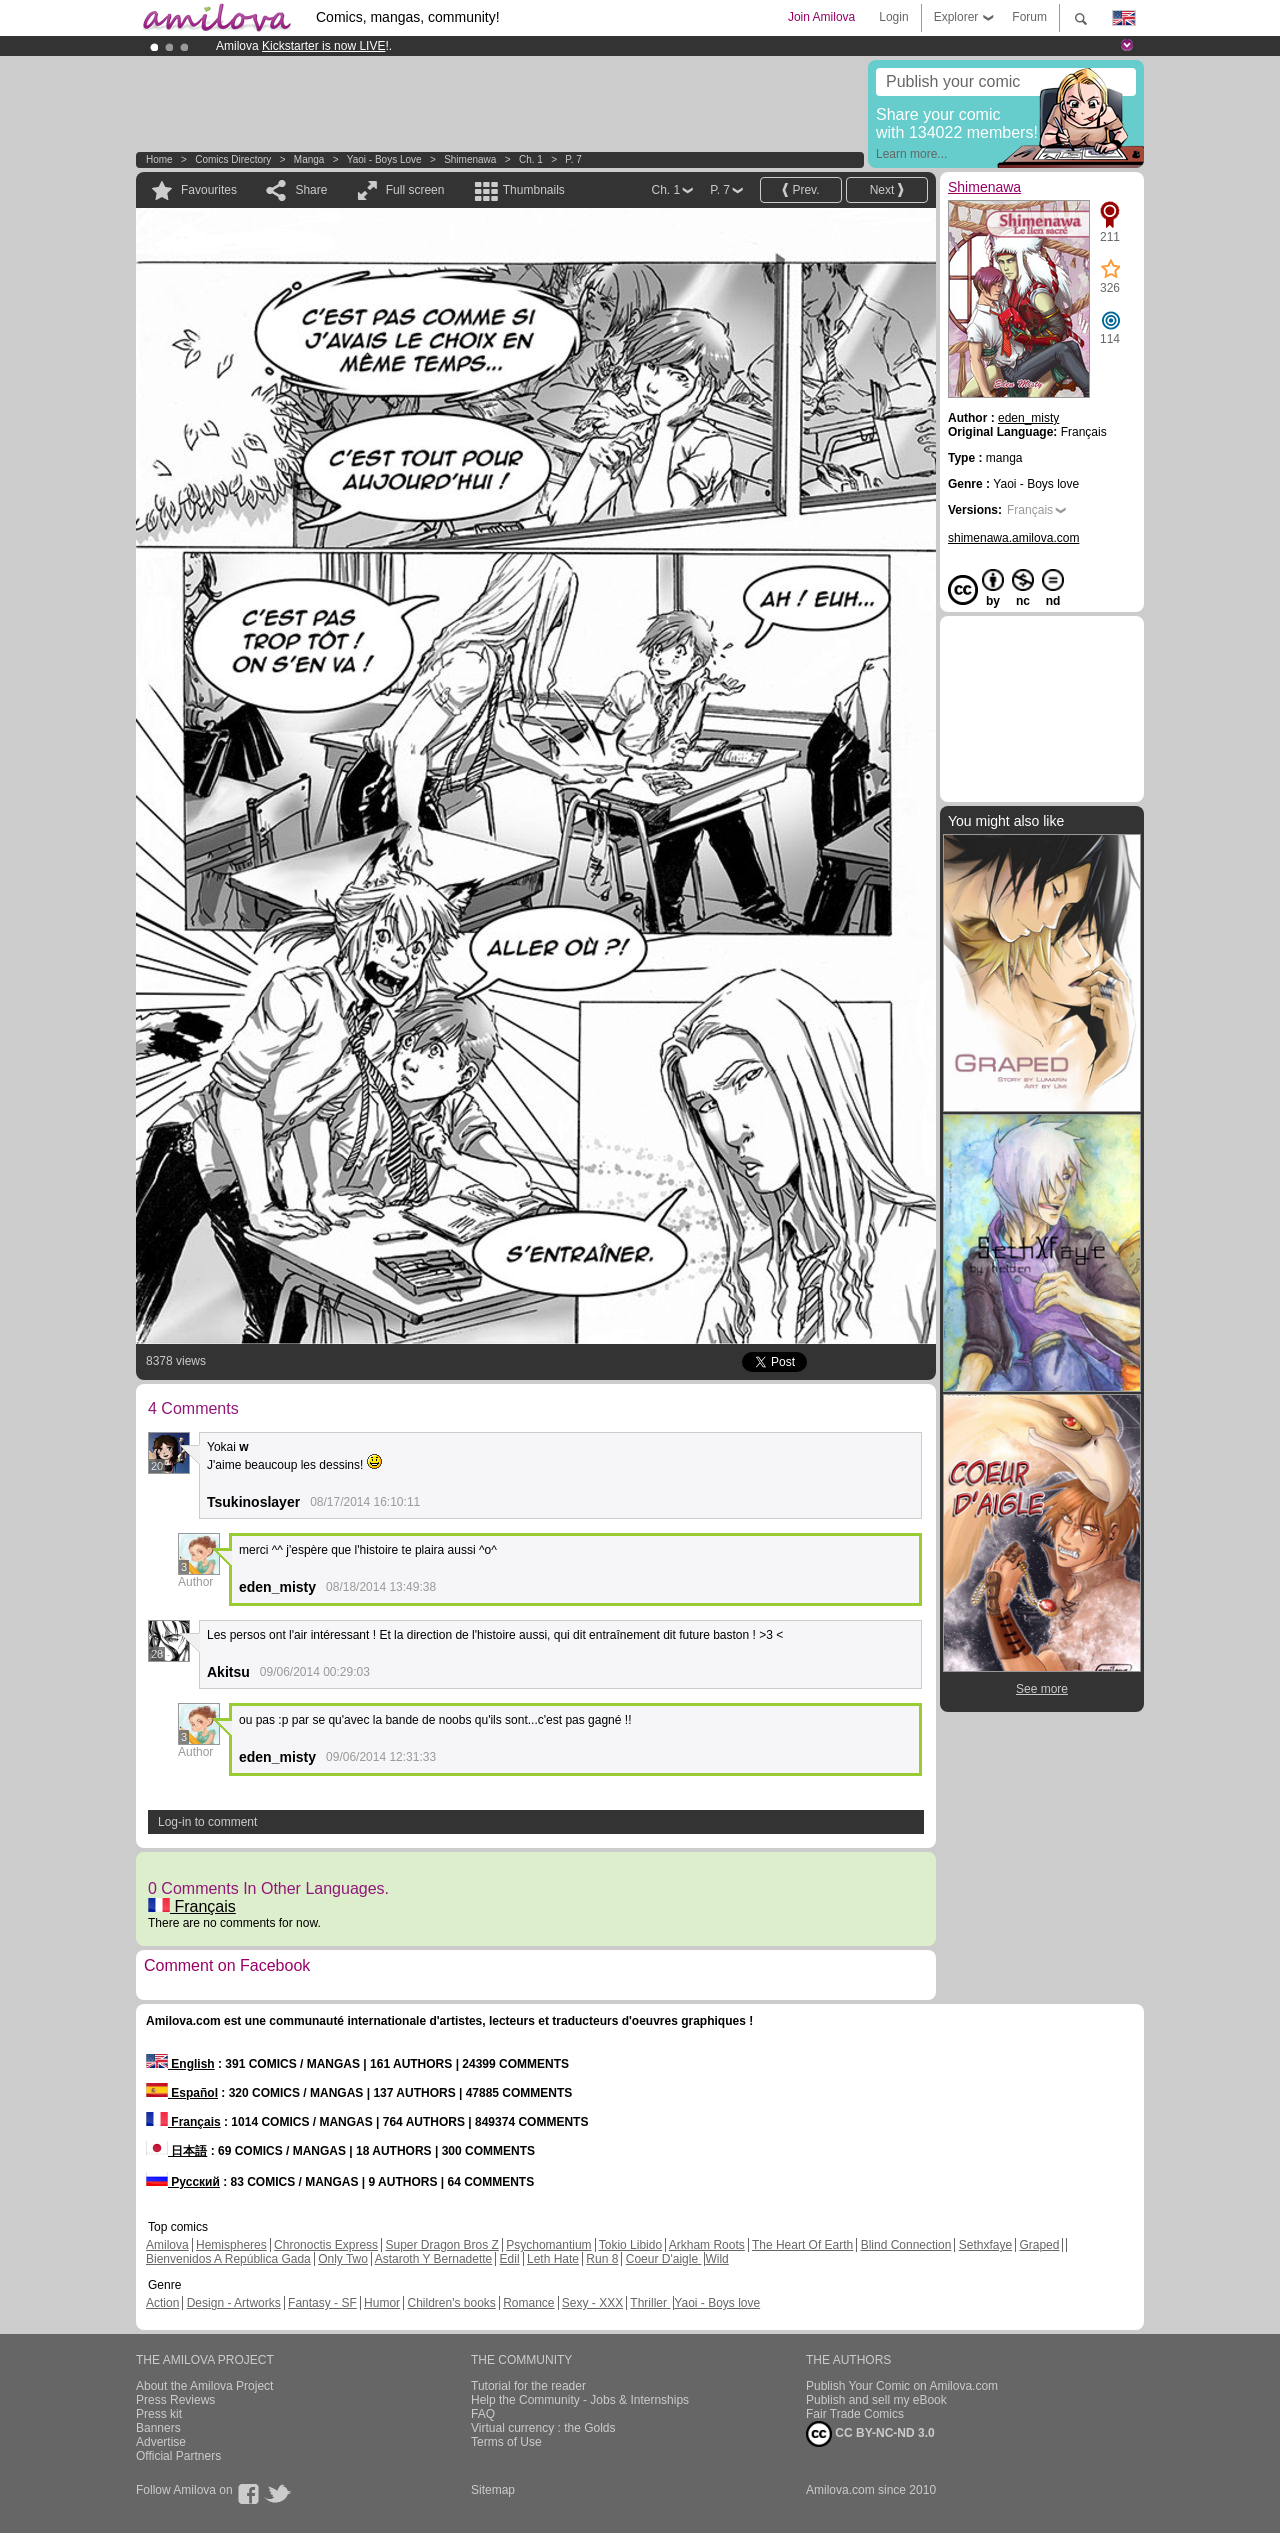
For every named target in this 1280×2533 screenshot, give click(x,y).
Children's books (451, 2303)
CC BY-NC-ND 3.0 (870, 2434)
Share (311, 190)
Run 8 (602, 2259)
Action (162, 2303)
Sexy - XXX (592, 2303)
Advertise (161, 2442)
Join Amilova (821, 17)
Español (182, 2093)
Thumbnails (534, 190)
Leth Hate (553, 2259)
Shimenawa (470, 159)
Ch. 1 (531, 159)
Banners (158, 2428)
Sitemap (493, 2490)
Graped (1039, 2245)
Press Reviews (175, 2400)
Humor (382, 2303)
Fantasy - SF (322, 2303)
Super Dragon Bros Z (441, 2245)
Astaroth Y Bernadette (434, 2259)
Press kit (159, 2414)
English (180, 2064)
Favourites (209, 190)
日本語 (176, 2151)
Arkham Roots (707, 2245)
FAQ (483, 2414)
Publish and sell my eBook (876, 2400)
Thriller (650, 2303)
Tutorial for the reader (528, 2386)
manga (309, 159)
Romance (528, 2303)
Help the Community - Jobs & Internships (580, 2400)
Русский (183, 2182)
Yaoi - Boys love (384, 159)
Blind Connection (906, 2245)
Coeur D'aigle (664, 2259)
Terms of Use (506, 2442)
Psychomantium (548, 2245)
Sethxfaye (985, 2245)
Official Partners (178, 2456)
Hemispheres (231, 2245)
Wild (716, 2259)
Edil (510, 2259)
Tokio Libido (630, 2245)
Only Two (343, 2259)
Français (192, 1906)
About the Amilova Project (204, 2386)
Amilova (167, 2245)
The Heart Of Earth (802, 2245)
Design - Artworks (234, 2303)
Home (159, 159)
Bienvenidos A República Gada (228, 2259)
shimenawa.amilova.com (1013, 538)
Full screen (415, 190)
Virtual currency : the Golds (543, 2428)
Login (893, 17)
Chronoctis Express (326, 2245)
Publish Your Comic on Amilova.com (902, 2386)
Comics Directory (233, 159)
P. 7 (573, 159)
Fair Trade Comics (855, 2414)
